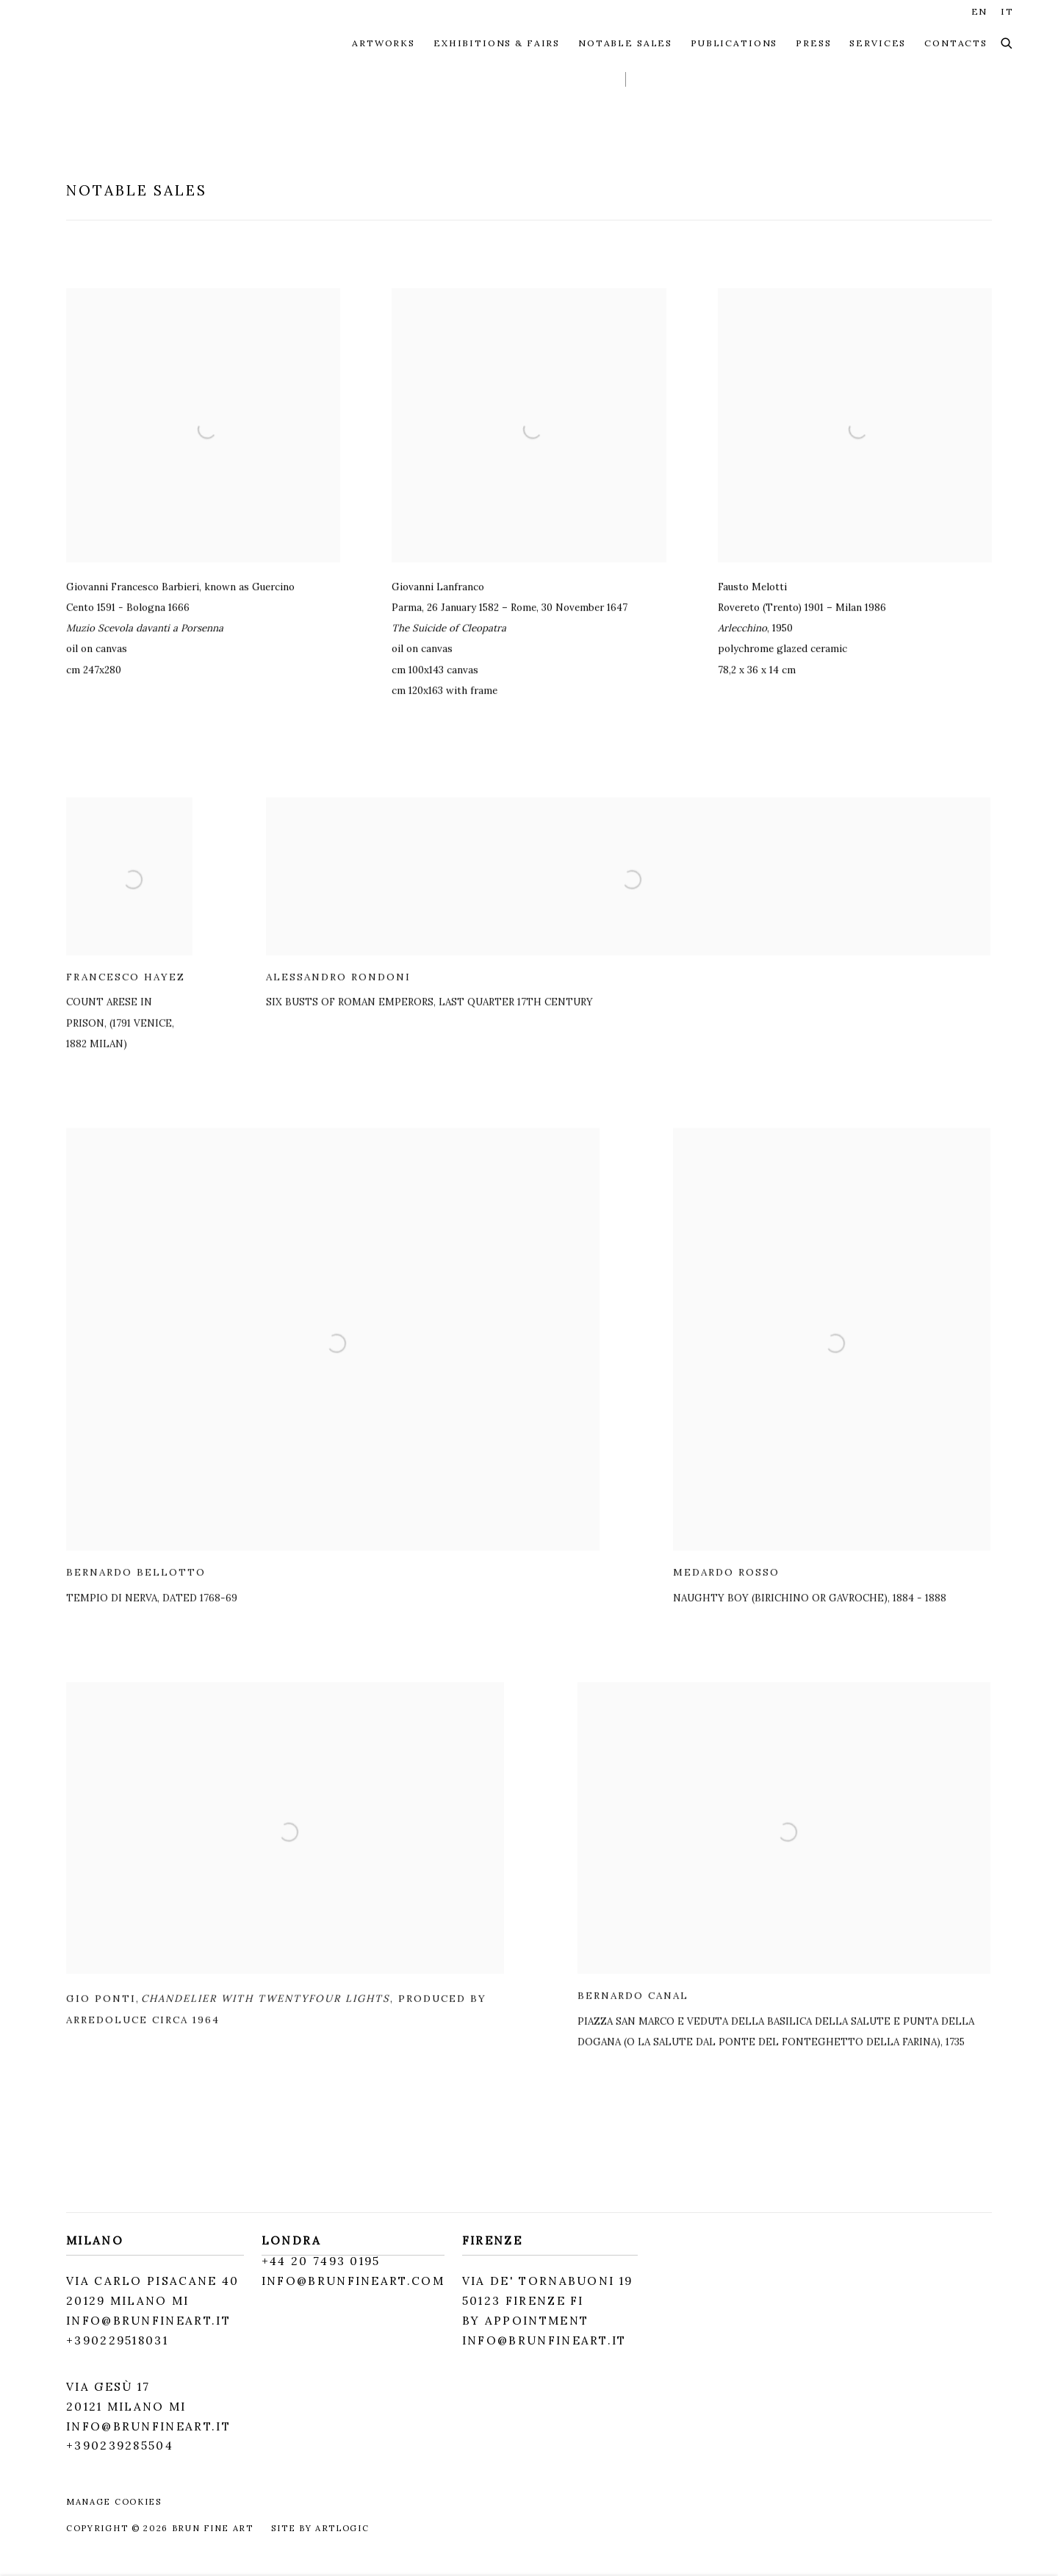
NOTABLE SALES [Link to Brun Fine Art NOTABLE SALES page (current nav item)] (625, 43)
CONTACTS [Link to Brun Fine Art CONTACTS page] (955, 43)
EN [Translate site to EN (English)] (979, 11)
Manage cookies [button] (114, 2502)
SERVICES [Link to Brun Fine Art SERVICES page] (877, 43)
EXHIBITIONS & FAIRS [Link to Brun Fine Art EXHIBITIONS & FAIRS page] (496, 43)
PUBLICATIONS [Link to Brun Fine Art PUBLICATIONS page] (734, 43)
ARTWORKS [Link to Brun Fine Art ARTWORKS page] (383, 43)
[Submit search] (1007, 44)
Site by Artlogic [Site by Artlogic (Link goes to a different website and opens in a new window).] (320, 2528)
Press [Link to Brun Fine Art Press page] (813, 43)
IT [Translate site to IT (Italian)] (1007, 11)
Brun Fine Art (125, 43)
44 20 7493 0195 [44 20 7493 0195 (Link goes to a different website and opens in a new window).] (325, 2261)
